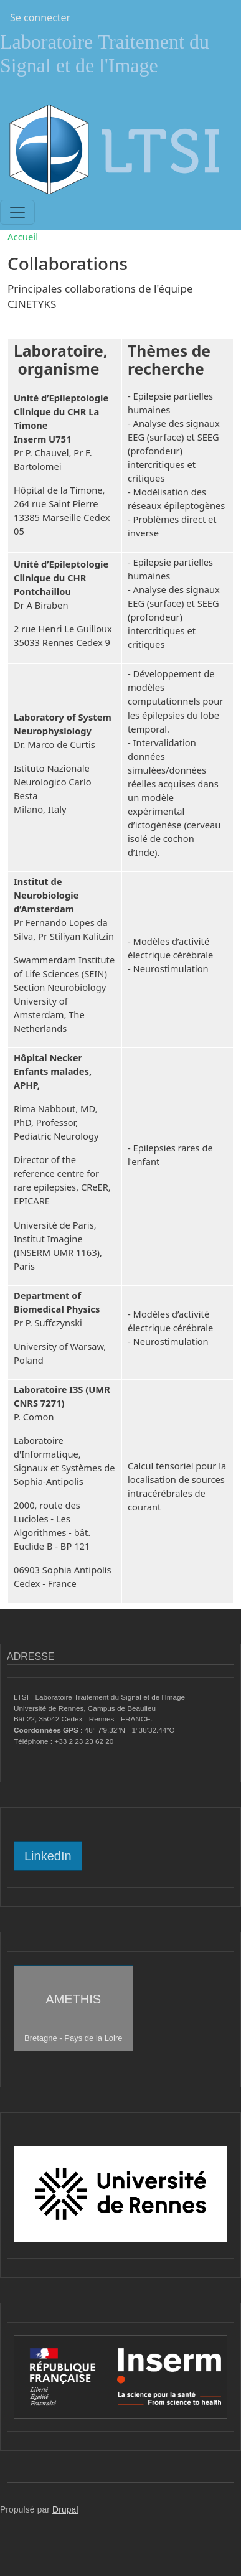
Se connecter (40, 17)
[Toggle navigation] (17, 212)
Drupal (65, 2509)
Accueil (22, 236)
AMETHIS (73, 2017)
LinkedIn (48, 1856)
